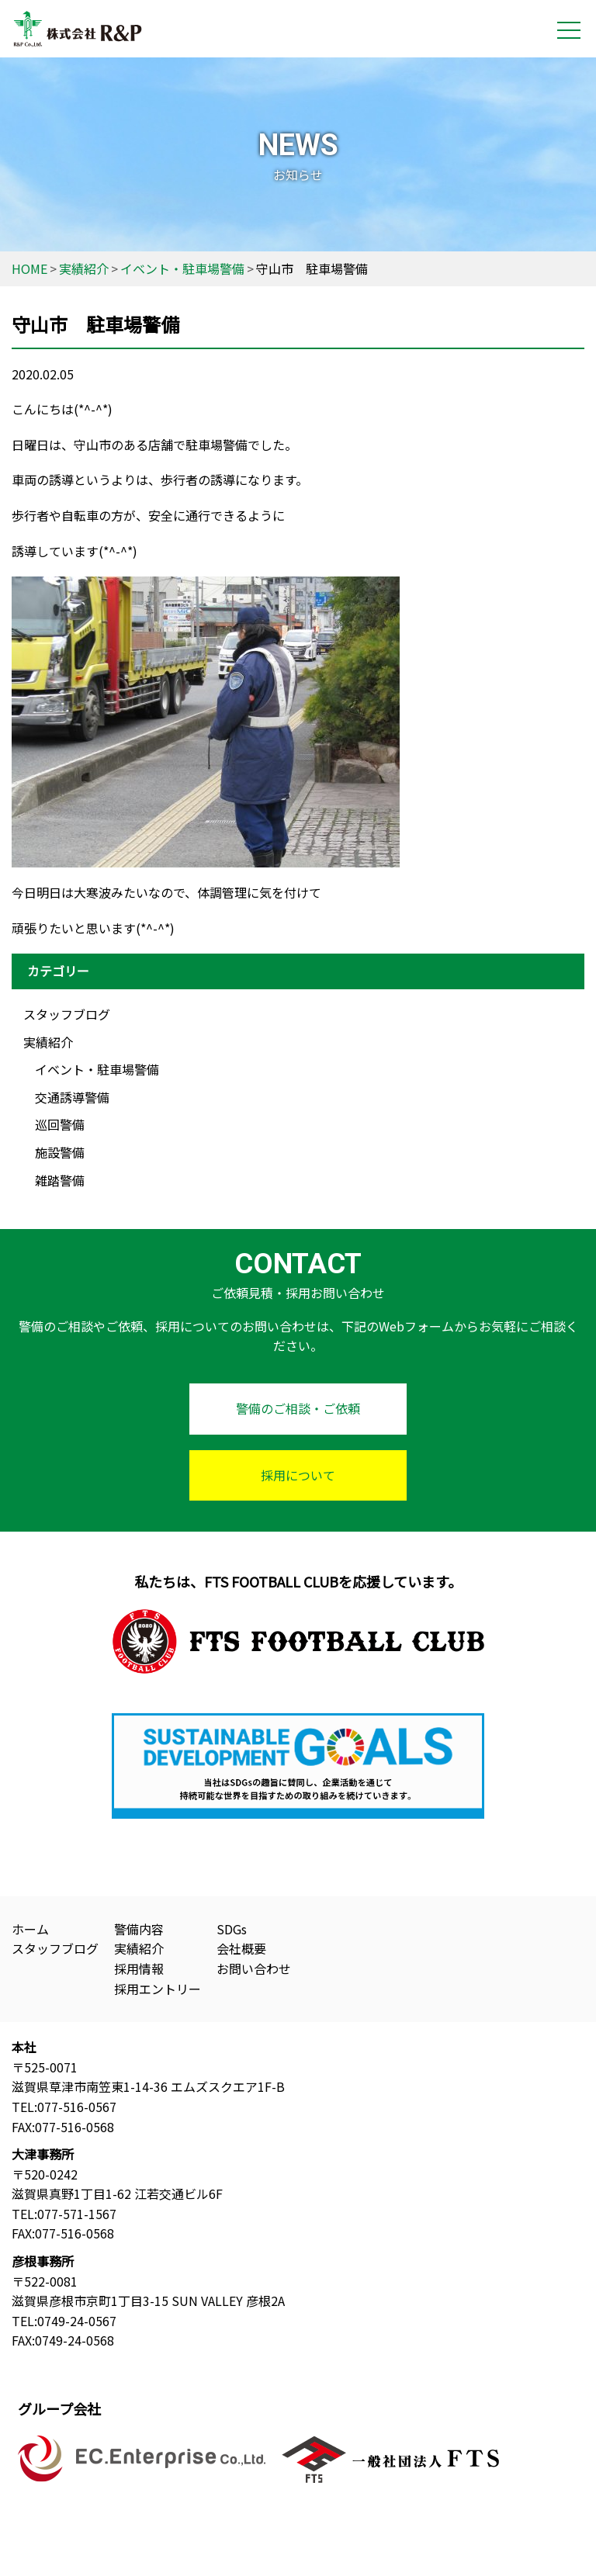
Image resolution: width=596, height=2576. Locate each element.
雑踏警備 (60, 1180)
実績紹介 (48, 1042)
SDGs (232, 1929)
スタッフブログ (66, 1014)
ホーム (30, 1929)
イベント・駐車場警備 (97, 1069)
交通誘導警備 (72, 1097)
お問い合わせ (254, 1968)
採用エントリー (157, 1988)
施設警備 (60, 1152)
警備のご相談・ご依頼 (298, 1408)
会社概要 (241, 1948)
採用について (298, 1475)
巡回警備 (60, 1124)
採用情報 (139, 1968)
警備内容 (139, 1929)
